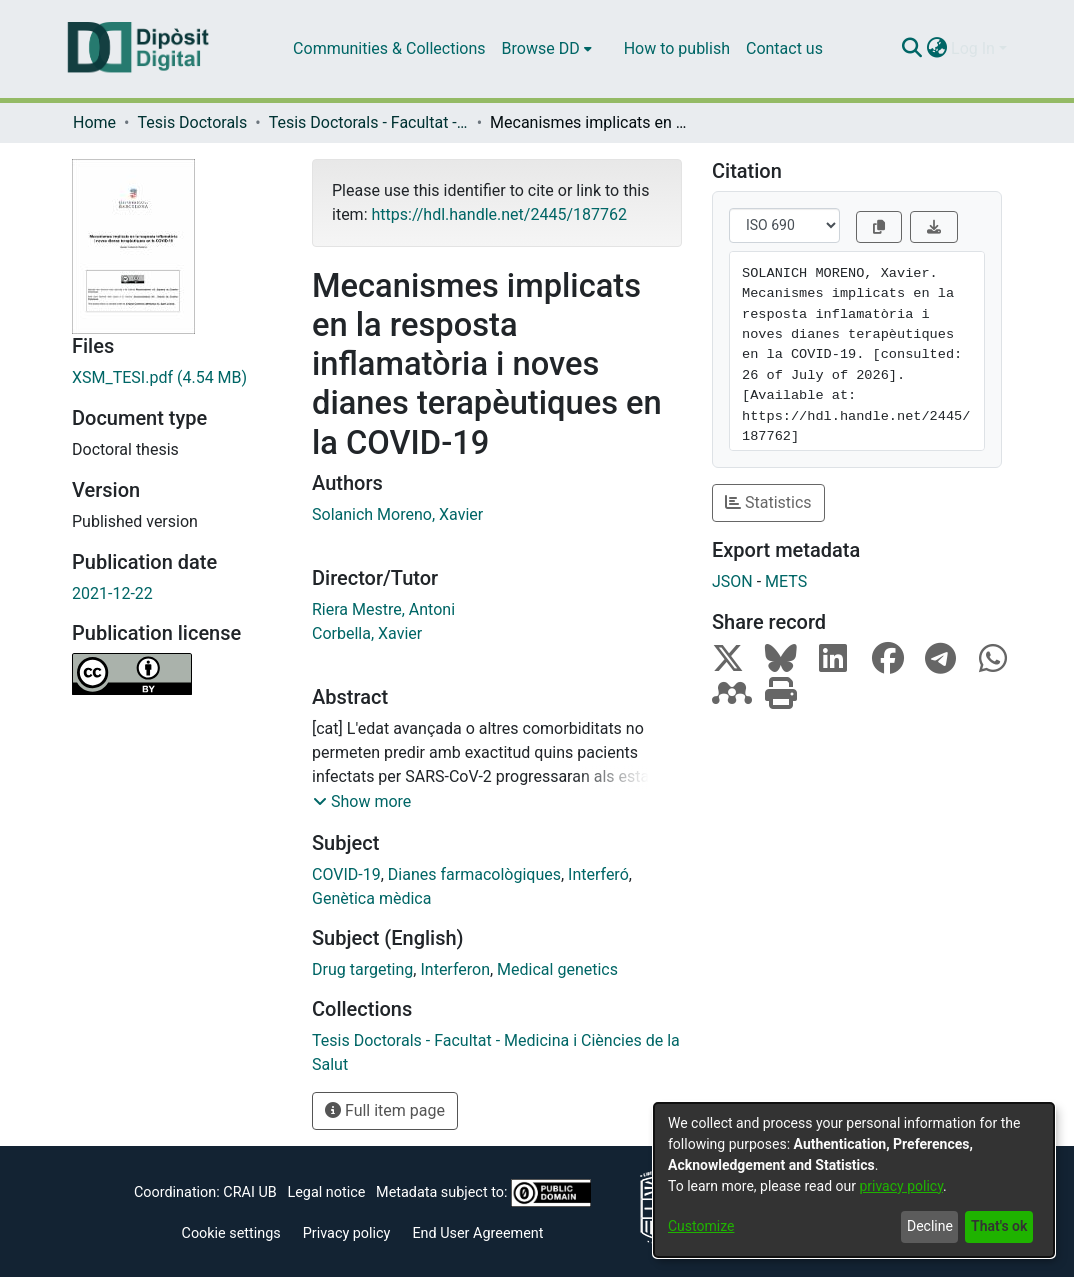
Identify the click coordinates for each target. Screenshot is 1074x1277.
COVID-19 (346, 874)
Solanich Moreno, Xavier (397, 514)
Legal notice (326, 1192)
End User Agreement (477, 1233)
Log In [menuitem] (973, 48)
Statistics (768, 502)
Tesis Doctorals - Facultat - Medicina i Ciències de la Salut (369, 122)
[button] (362, 802)
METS (786, 581)
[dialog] (854, 1180)
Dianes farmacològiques (474, 874)
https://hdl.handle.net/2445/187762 (498, 214)
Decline (930, 1226)
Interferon (455, 969)
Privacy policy (347, 1233)
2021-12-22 (112, 593)
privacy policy (901, 1186)
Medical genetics (557, 969)
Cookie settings (231, 1233)
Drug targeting (362, 969)
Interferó (598, 874)
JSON (732, 581)
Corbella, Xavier (367, 633)
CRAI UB (249, 1192)
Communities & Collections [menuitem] (389, 48)
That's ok (999, 1226)
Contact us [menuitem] (784, 48)
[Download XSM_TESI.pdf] (177, 378)
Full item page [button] (385, 1110)
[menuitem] (547, 49)
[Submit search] (911, 49)
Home (94, 122)
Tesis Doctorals (192, 122)
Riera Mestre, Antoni (383, 609)
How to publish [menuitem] (677, 48)
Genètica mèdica (371, 898)
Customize (701, 1226)
